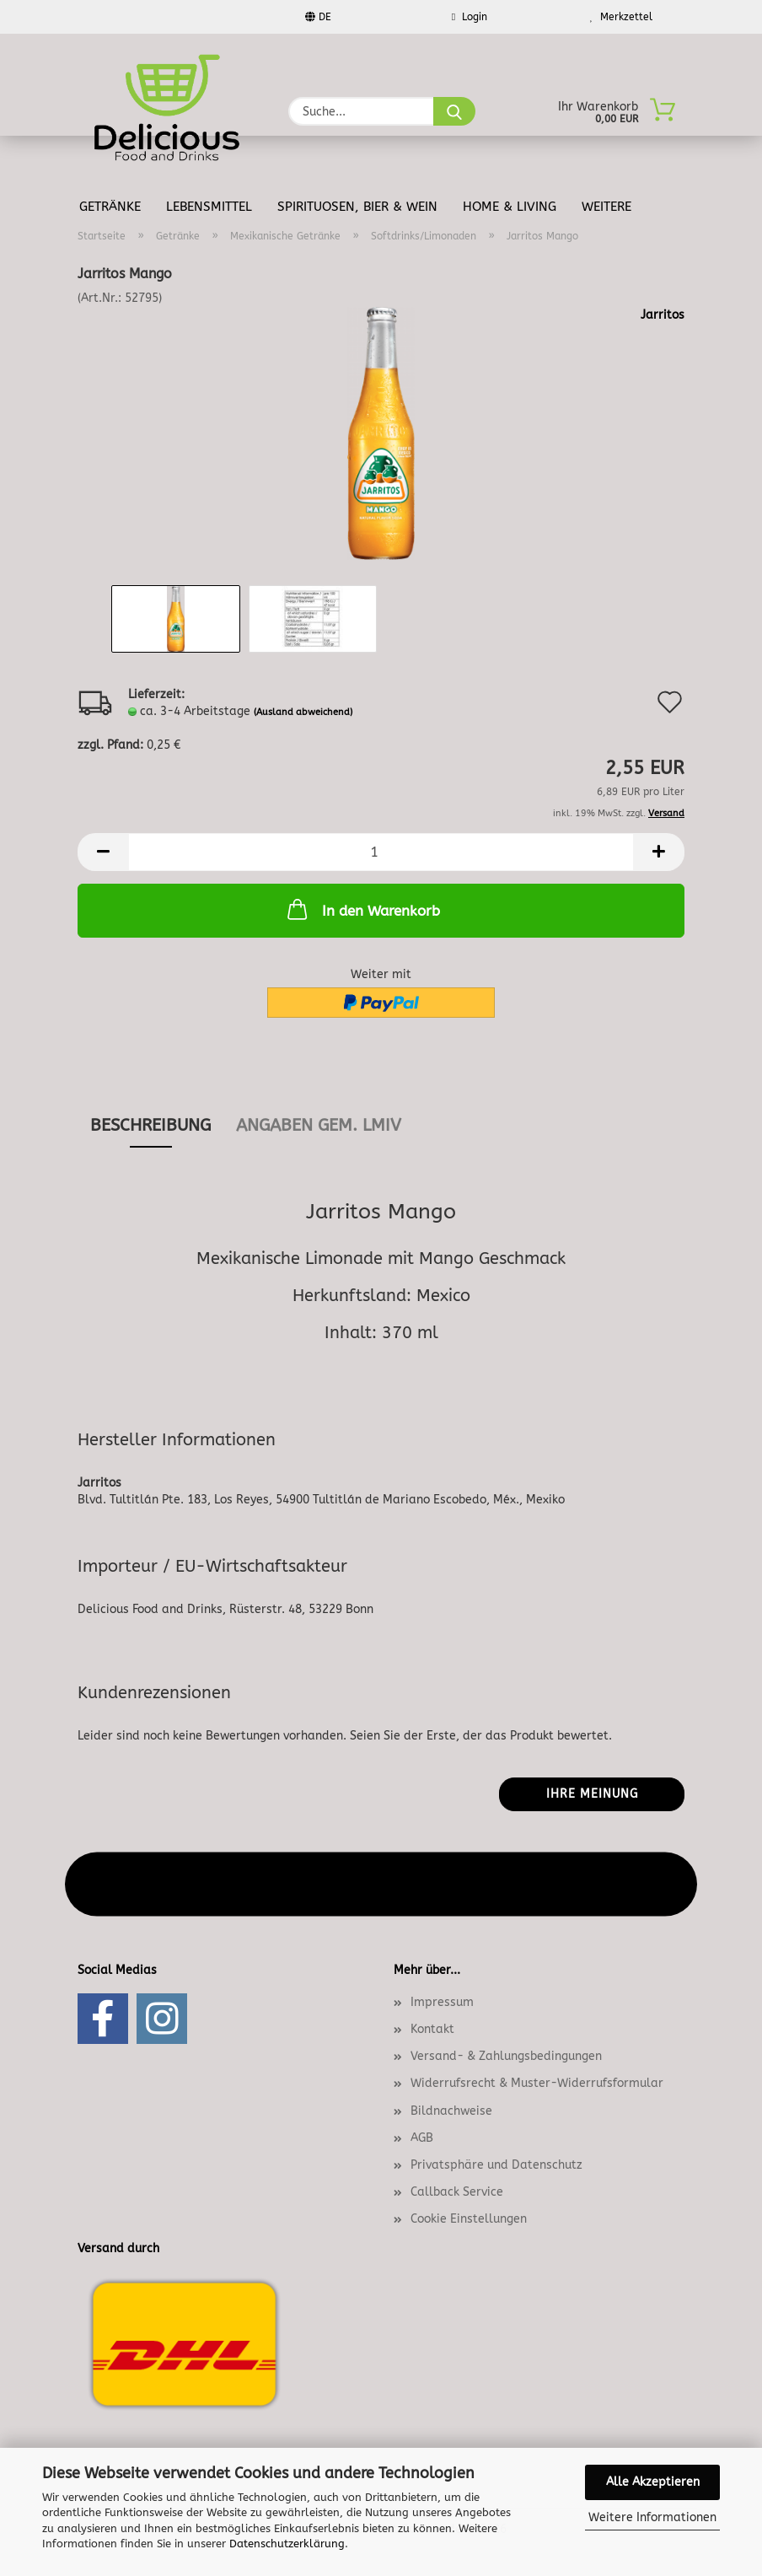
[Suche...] (454, 111)
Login (469, 17)
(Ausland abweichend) (303, 712)
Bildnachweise (451, 2111)
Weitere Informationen (652, 2517)
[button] (103, 852)
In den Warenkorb (362, 908)
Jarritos (662, 315)
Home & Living (509, 206)
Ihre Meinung (592, 1794)
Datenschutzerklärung (287, 2543)
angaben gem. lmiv (318, 1125)
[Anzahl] (381, 852)
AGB (422, 2138)
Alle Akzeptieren (653, 2482)
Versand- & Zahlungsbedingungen (506, 2056)
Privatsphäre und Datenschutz (496, 2165)
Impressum (442, 2002)
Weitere (606, 206)
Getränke (110, 206)
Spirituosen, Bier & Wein (357, 206)
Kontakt (432, 2029)
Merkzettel (621, 17)
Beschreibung (150, 1125)
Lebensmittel (209, 206)
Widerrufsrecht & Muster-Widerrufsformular (537, 2083)
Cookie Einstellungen (469, 2219)
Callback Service (457, 2192)
